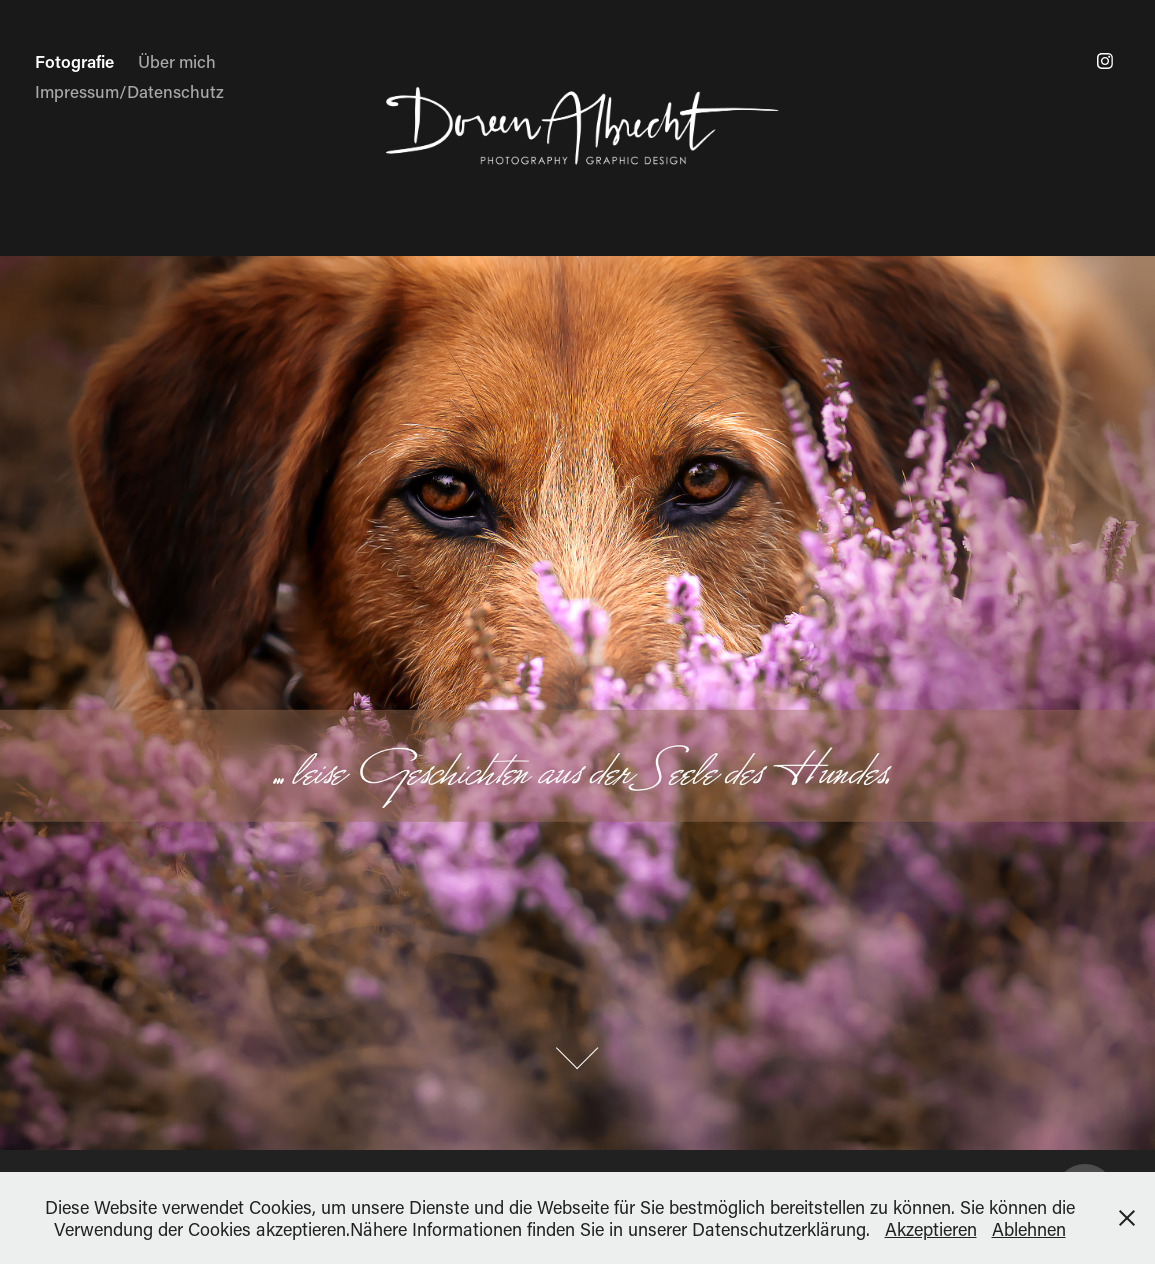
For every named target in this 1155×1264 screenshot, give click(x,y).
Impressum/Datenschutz (129, 91)
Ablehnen (1029, 1229)
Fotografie (74, 61)
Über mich (177, 61)
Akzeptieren (931, 1229)
